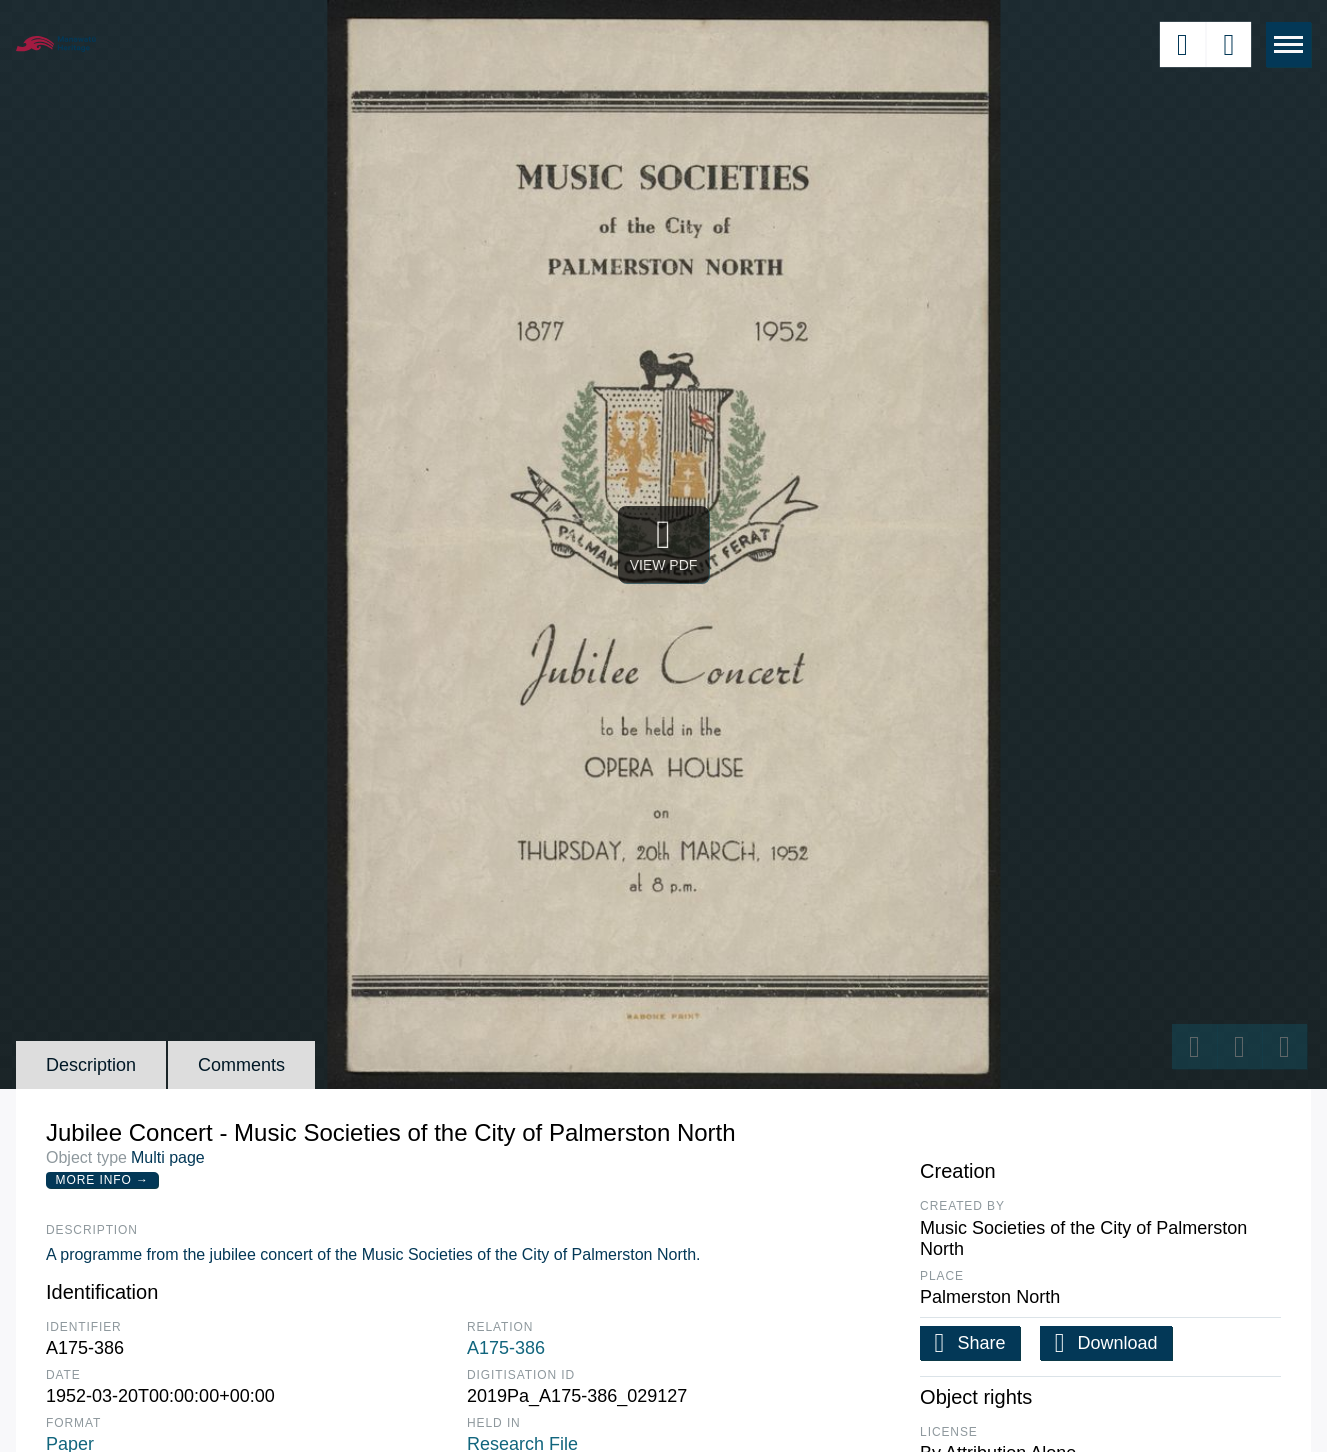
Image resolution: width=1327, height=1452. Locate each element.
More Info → (102, 1180)
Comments (241, 1065)
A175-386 (506, 1348)
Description (91, 1065)
